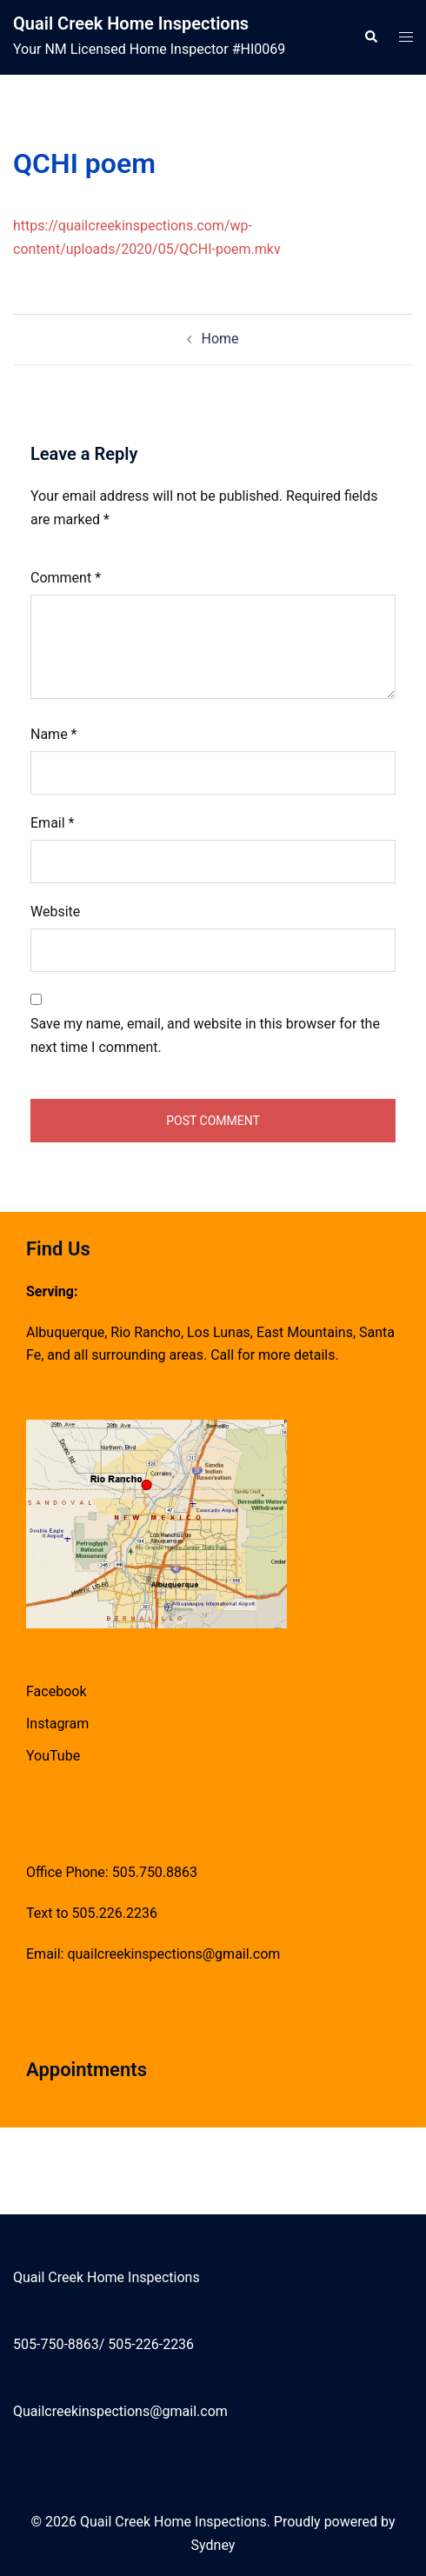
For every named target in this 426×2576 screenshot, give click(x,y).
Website (55, 911)
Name (53, 734)
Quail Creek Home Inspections (131, 23)
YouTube (53, 1755)
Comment (65, 577)
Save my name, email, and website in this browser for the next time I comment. (205, 1035)
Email (52, 823)
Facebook (56, 1691)
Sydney (213, 2545)
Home (219, 338)
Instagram (57, 1723)
